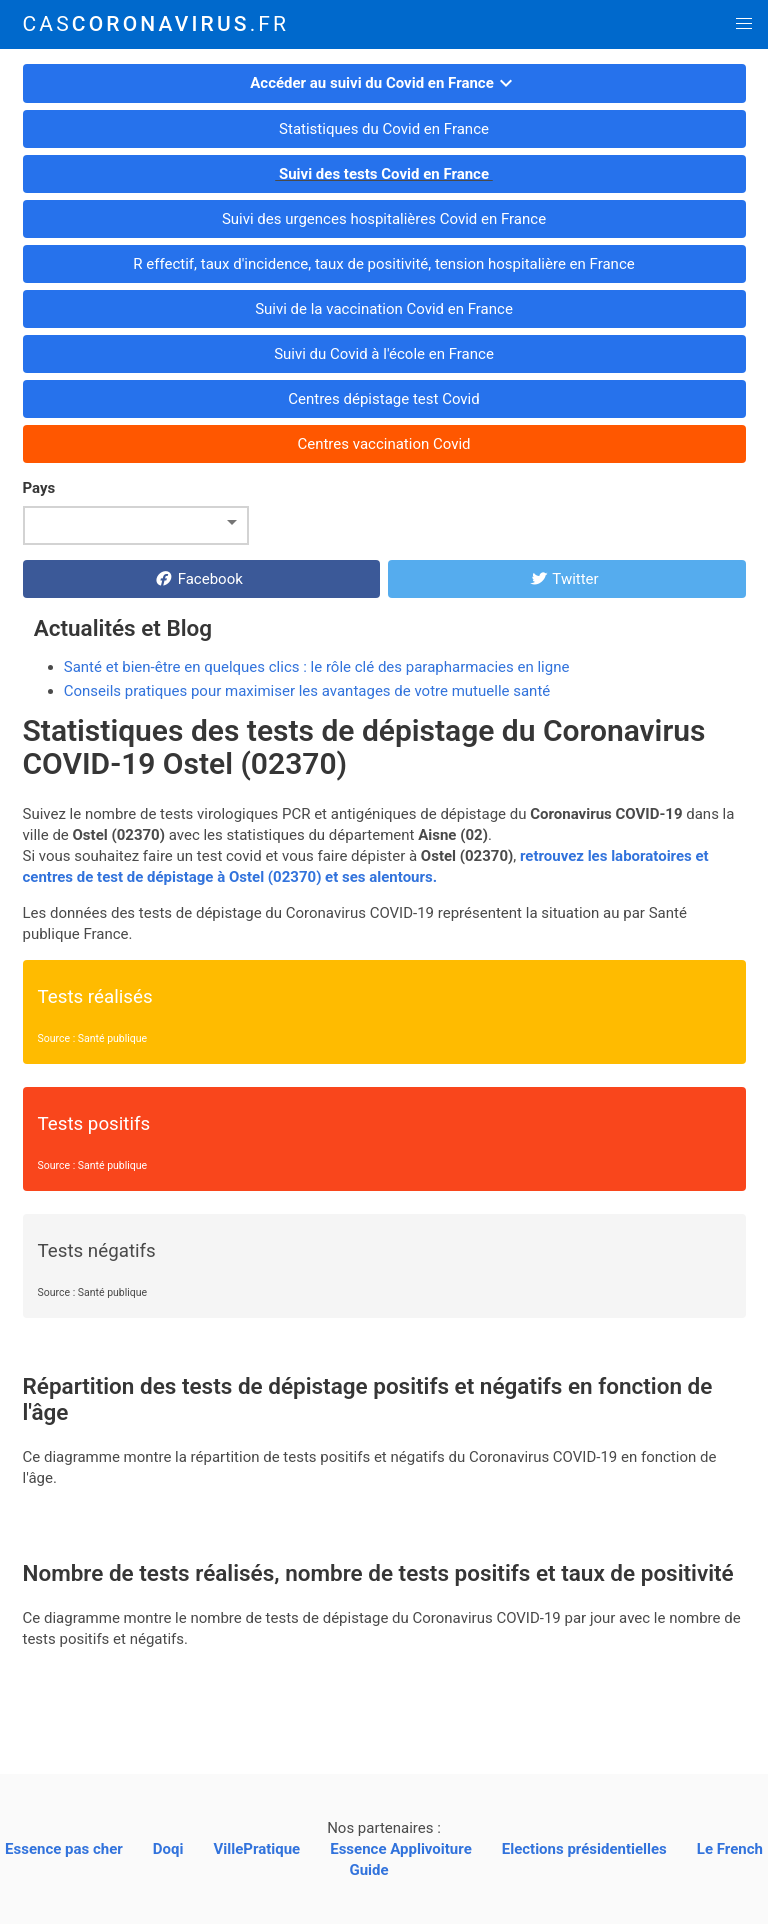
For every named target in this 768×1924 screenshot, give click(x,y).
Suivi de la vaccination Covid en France (383, 309)
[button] (743, 24)
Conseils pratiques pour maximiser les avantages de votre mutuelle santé (307, 691)
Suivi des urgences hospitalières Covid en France (384, 219)
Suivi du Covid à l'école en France (383, 354)
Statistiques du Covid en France (383, 129)
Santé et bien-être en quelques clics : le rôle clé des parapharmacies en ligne (317, 667)
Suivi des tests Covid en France (384, 174)
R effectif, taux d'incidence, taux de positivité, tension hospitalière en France (384, 264)
